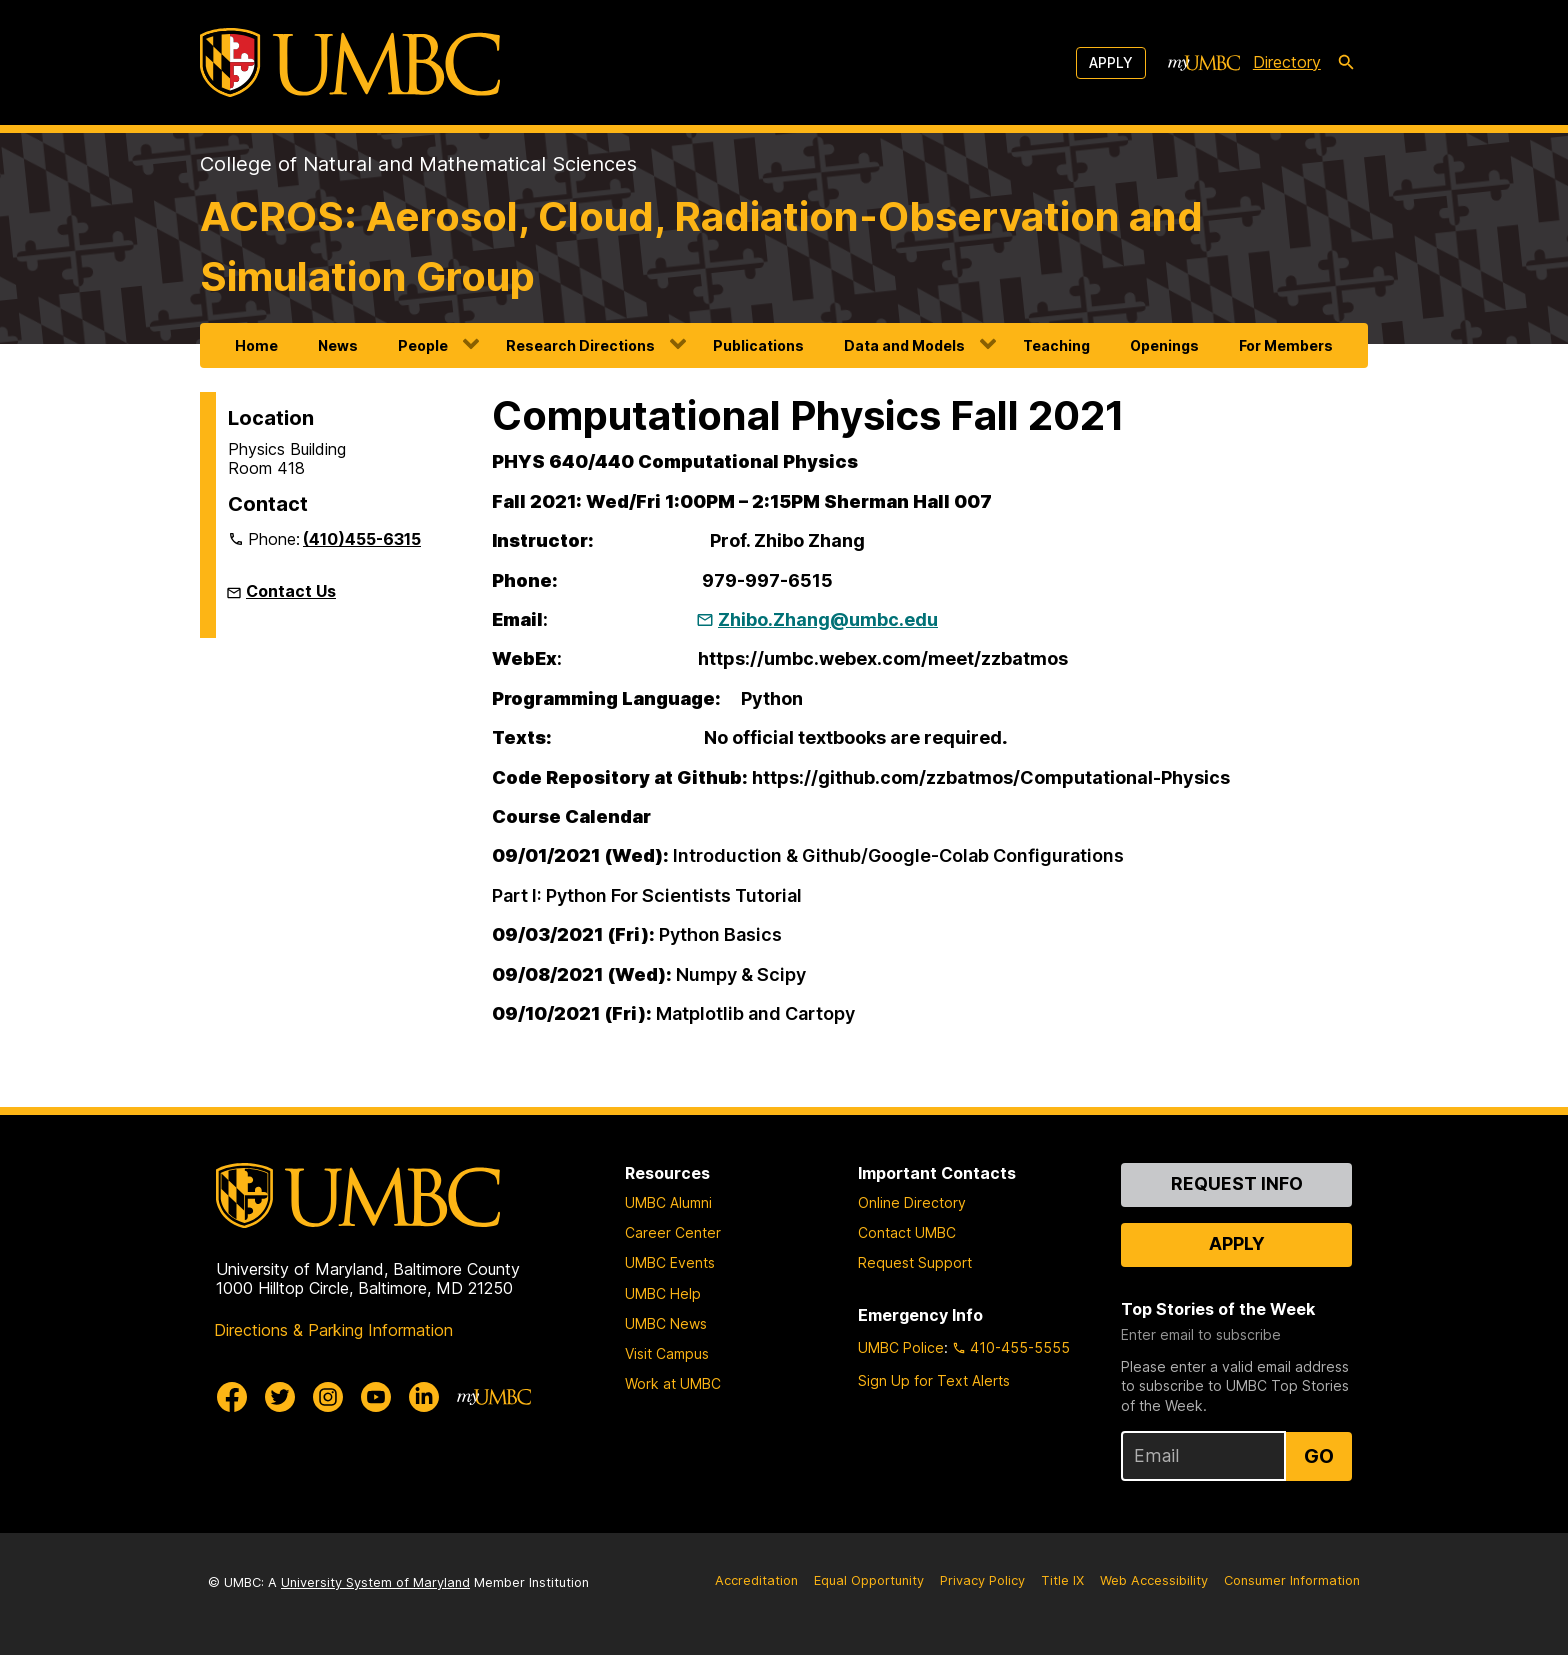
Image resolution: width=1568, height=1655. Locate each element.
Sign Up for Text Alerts (934, 1380)
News (338, 345)
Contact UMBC (907, 1232)
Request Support (915, 1262)
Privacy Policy (982, 1580)
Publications (758, 345)
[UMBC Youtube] (376, 1397)
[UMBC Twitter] (280, 1397)
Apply (1111, 62)
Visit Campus (667, 1353)
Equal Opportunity (869, 1580)
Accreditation (756, 1580)
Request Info (1237, 1183)
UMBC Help (663, 1293)
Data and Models (904, 345)
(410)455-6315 (362, 539)
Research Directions (580, 345)
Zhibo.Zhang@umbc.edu (828, 619)
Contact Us (291, 591)
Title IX (1062, 1580)
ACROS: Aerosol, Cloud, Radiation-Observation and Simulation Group (701, 246)
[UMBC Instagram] (328, 1397)
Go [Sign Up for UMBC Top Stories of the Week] (1319, 1456)
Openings (1164, 345)
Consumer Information (1292, 1580)
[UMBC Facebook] (232, 1397)
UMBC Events (670, 1262)
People (423, 345)
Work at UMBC (673, 1383)
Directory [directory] (1287, 62)
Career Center (673, 1232)
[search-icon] (1346, 63)
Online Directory (912, 1202)
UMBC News (666, 1323)
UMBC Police (901, 1347)
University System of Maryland (375, 1582)
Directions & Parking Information (333, 1330)
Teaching (1056, 345)
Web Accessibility (1154, 1580)
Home (256, 345)
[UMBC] (350, 62)
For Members (1286, 345)
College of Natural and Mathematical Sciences (418, 164)
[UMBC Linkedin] (424, 1397)
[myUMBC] (1204, 63)
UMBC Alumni (668, 1202)
